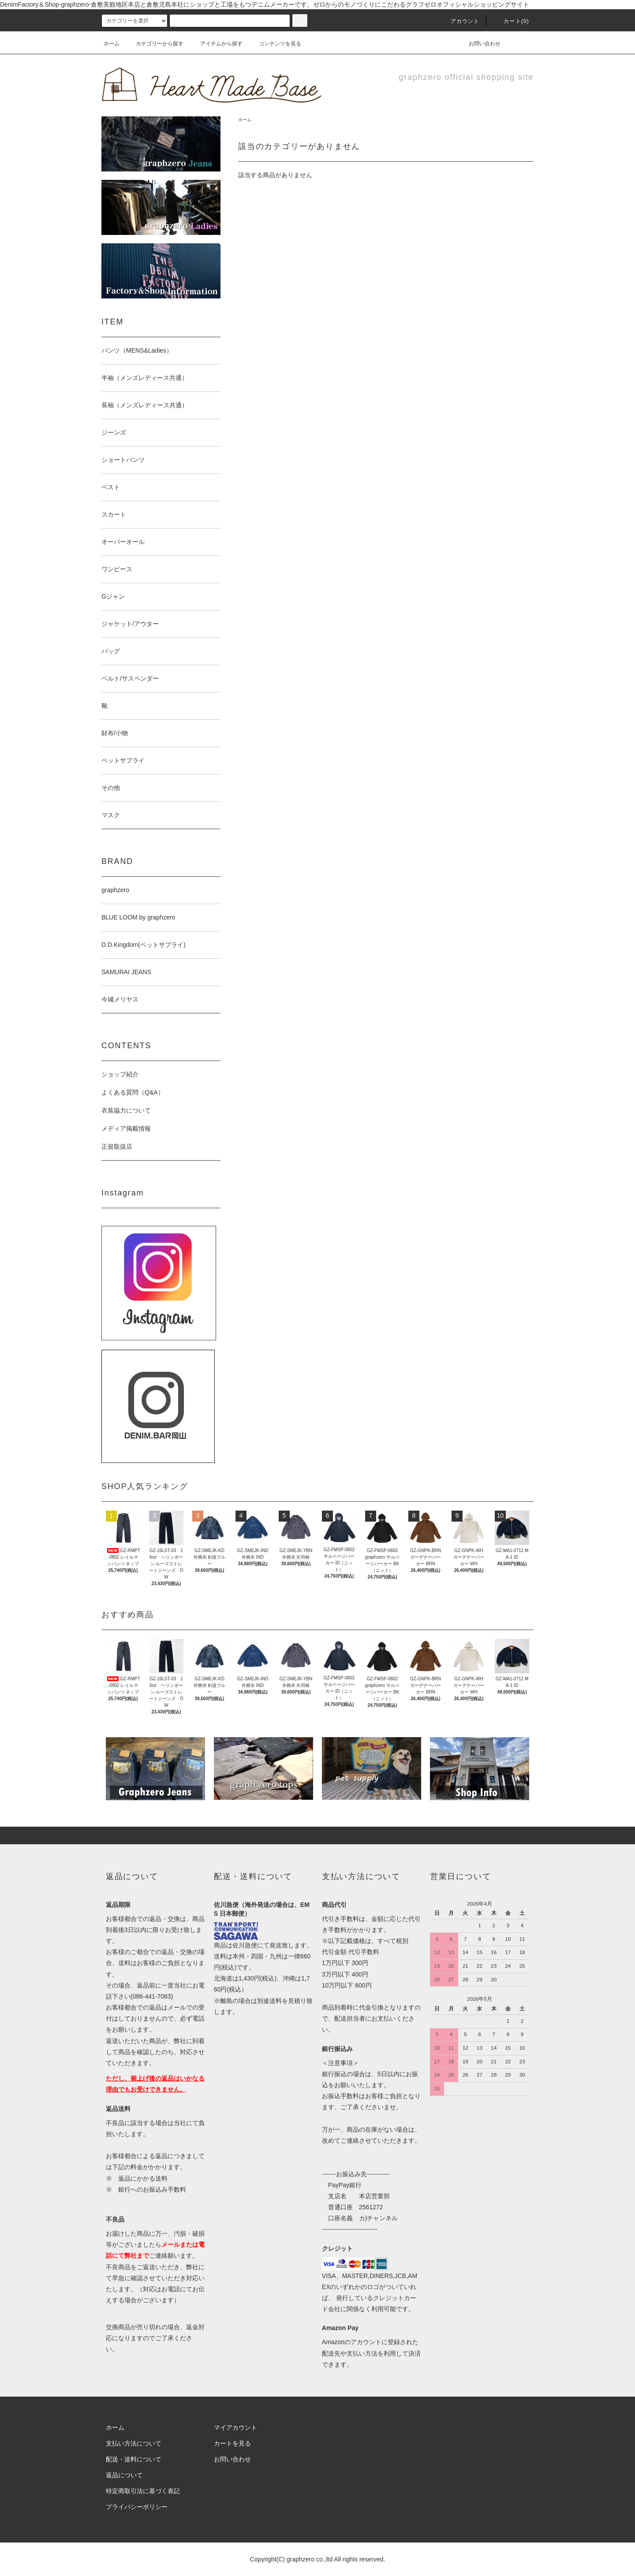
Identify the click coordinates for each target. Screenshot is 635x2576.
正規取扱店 (116, 1146)
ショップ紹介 (119, 1074)
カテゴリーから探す (154, 44)
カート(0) (511, 21)
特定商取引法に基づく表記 (143, 2490)
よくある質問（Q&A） (132, 1092)
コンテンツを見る (274, 44)
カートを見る (232, 2443)
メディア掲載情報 (126, 1128)
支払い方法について (133, 2443)
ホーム (112, 44)
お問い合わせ (479, 44)
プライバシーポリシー (137, 2506)
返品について (124, 2475)
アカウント (460, 21)
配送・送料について (133, 2459)
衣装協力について (126, 1110)
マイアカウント (235, 2427)
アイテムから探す (216, 44)
